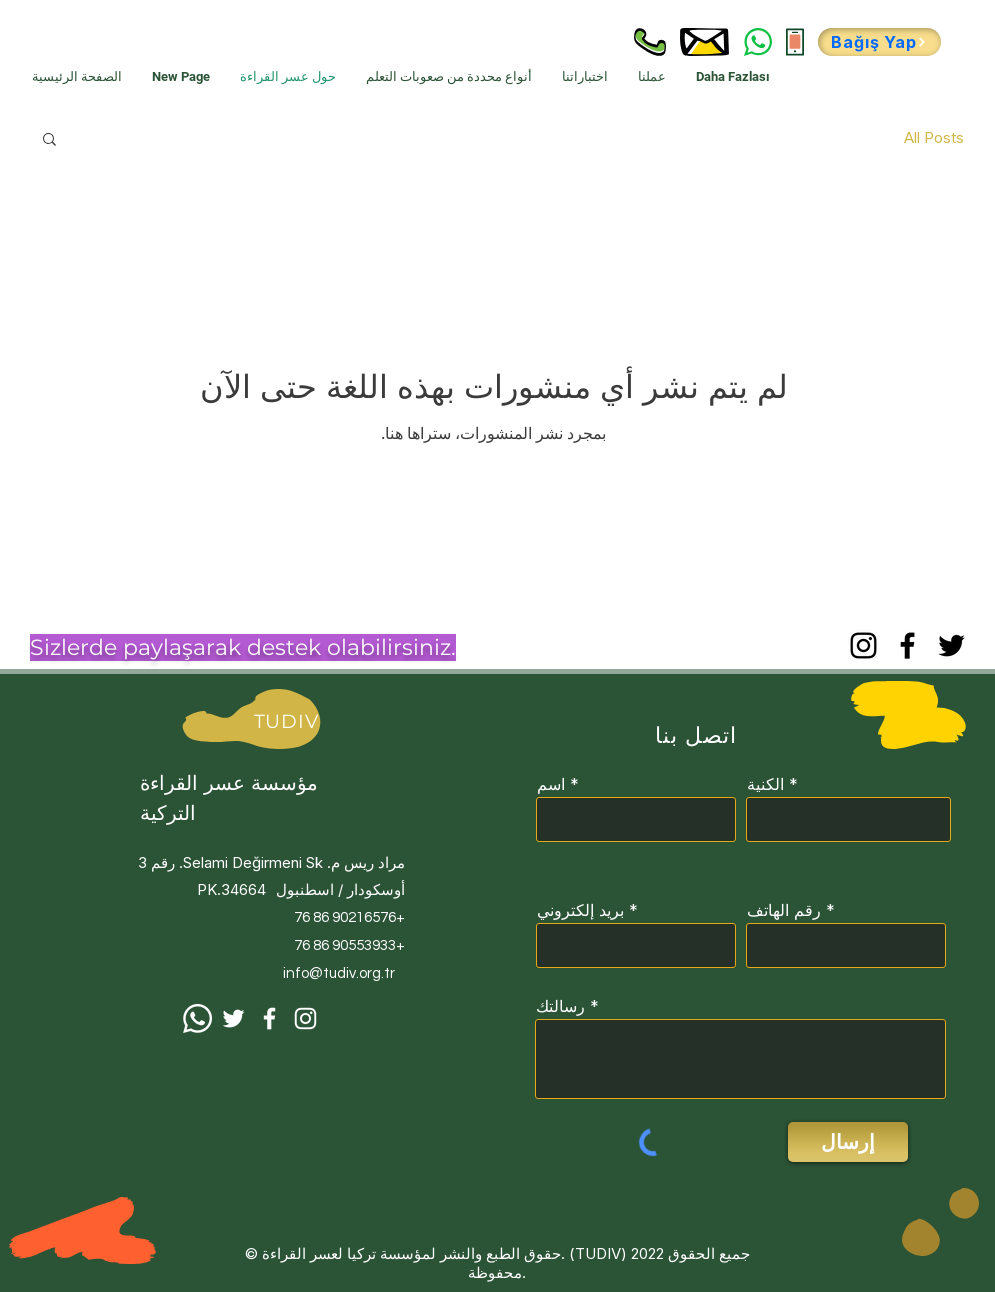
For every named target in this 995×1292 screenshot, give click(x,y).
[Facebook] (907, 645)
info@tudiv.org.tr (339, 973)
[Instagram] (863, 645)
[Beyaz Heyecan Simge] (233, 1018)
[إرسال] (848, 1142)
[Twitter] (951, 645)
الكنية (765, 784)
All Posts (934, 137)
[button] (49, 140)
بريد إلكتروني (580, 910)
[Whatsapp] (197, 1018)
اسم (551, 784)
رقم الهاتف (784, 910)
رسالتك (560, 1006)
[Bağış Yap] (879, 42)
